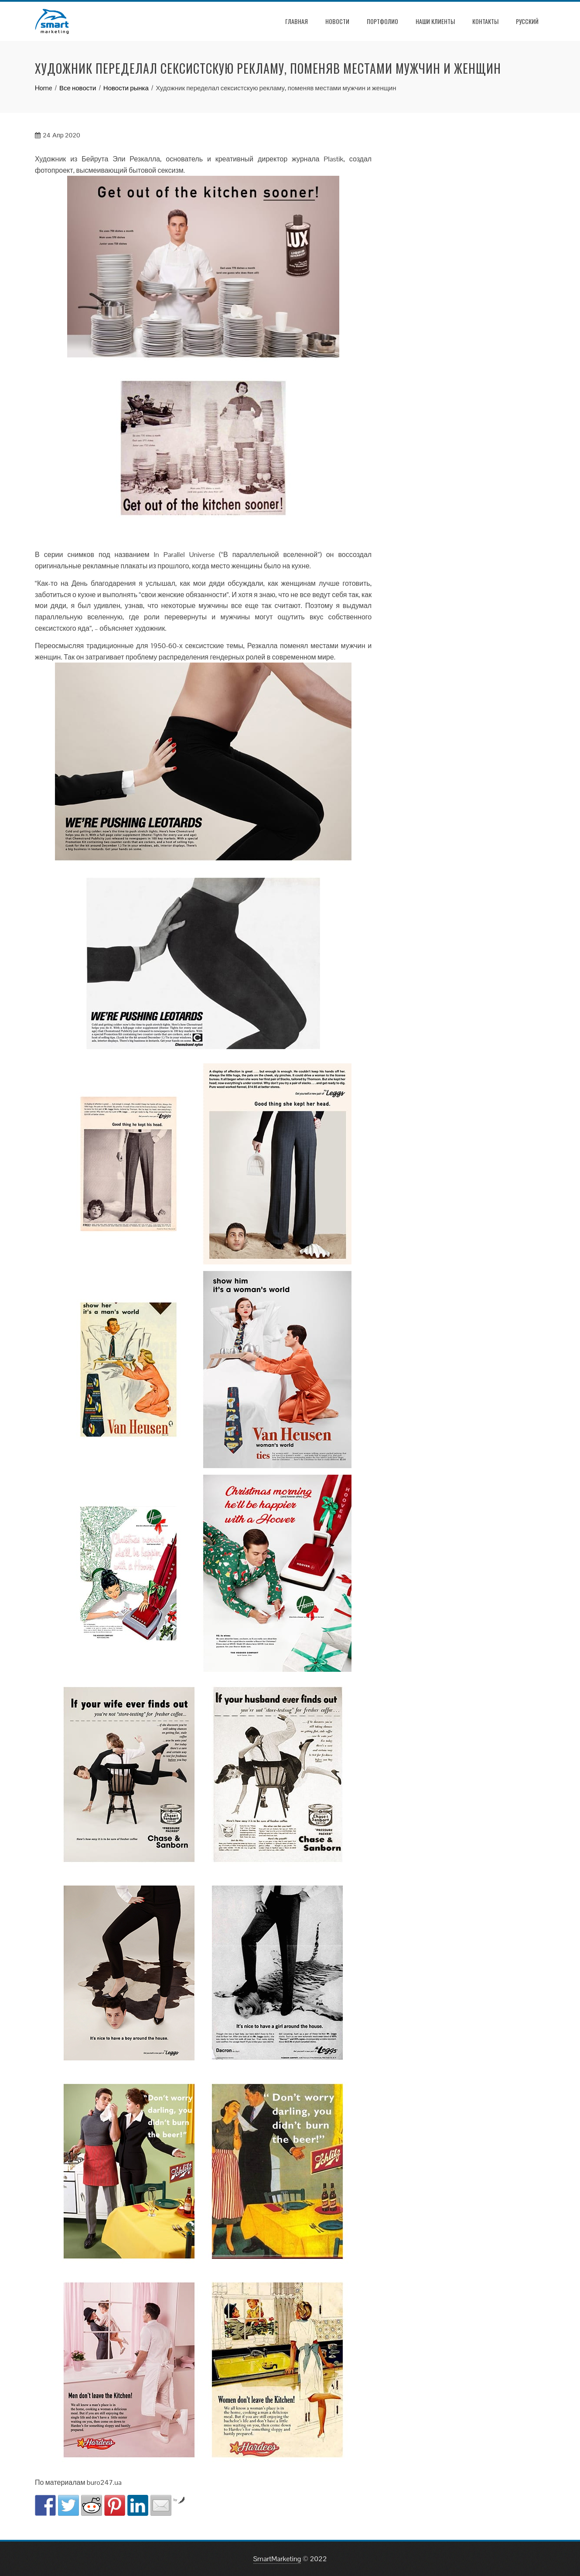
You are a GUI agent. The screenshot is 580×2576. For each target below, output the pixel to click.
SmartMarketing (277, 2558)
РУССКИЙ (527, 21)
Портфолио (382, 21)
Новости (337, 21)
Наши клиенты (435, 21)
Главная (296, 21)
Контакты (485, 21)
